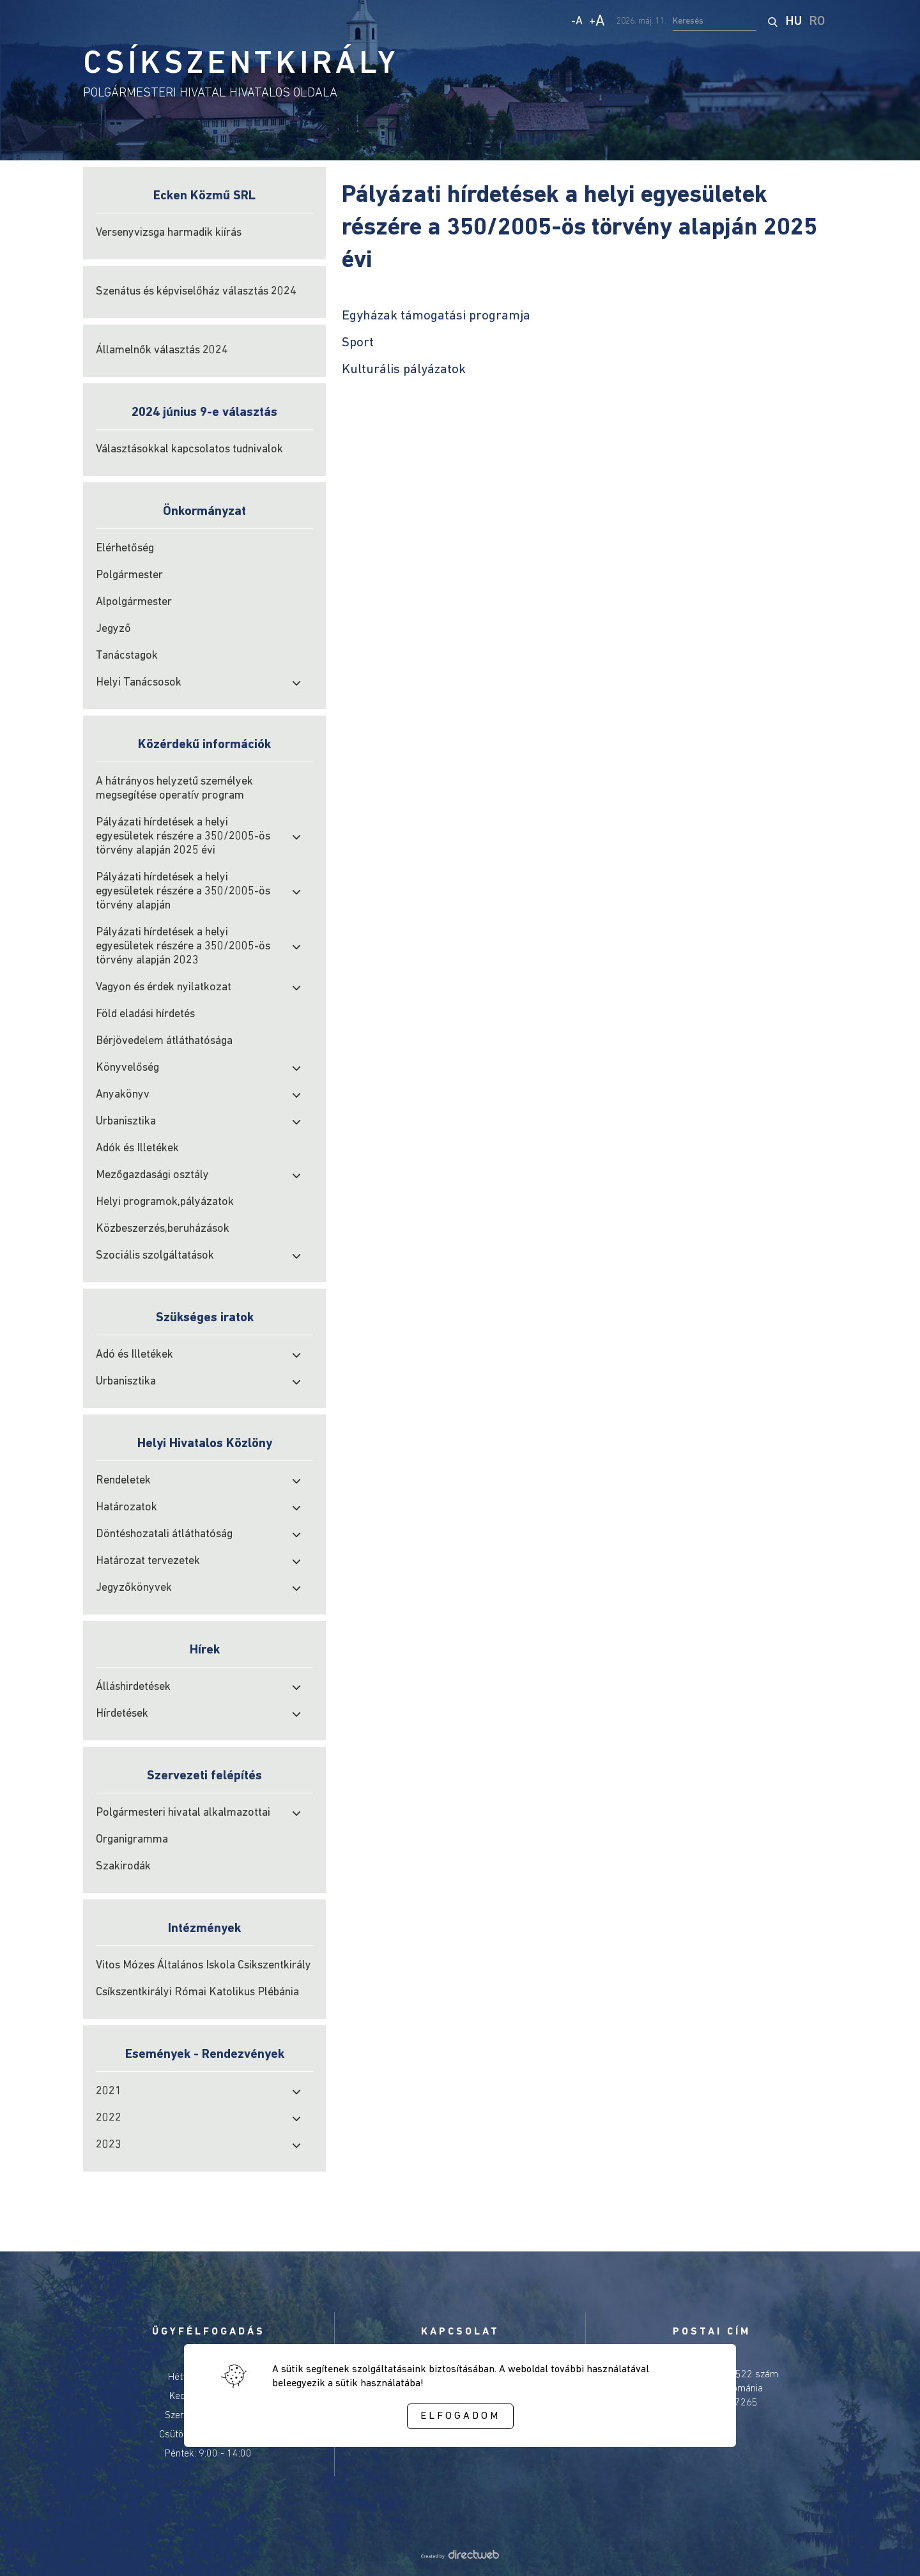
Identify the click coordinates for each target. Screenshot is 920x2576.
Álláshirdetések (133, 1687)
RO (817, 21)
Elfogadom (460, 2416)
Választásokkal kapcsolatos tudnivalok (189, 449)
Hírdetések (122, 1714)
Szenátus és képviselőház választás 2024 (196, 292)
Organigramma (132, 1840)
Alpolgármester (134, 602)
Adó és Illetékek (134, 1355)
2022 (108, 2118)
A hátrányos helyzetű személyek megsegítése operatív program (174, 789)
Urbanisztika (126, 1122)
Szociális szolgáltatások (155, 1256)
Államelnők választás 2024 (162, 350)
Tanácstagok (127, 656)
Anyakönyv (123, 1095)
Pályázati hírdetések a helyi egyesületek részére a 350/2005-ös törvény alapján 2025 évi (183, 836)
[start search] (772, 22)
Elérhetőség (125, 548)
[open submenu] (296, 683)
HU (794, 21)
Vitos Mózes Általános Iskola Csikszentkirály (203, 1965)
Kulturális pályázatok (404, 369)
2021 (108, 2091)
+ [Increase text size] (597, 21)
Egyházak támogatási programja (436, 316)
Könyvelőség (127, 1068)
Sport (358, 342)
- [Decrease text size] (577, 21)
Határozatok (126, 1507)
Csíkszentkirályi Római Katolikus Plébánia (197, 1992)
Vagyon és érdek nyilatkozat (163, 987)
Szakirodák (123, 1866)
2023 (108, 2145)
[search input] (714, 22)
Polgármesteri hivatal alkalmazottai (183, 1813)
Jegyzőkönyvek (134, 1588)
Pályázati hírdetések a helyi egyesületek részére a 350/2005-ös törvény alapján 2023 (183, 946)
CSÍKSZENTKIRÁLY (241, 65)
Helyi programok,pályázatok (165, 1202)
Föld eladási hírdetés (145, 1014)
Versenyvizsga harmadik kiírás (168, 233)
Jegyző (113, 629)
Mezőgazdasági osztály (152, 1175)
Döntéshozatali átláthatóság (164, 1534)
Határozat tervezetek (148, 1561)
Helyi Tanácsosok (138, 683)
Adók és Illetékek (137, 1148)
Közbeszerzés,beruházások (162, 1229)
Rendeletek (123, 1481)
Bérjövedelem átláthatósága (164, 1041)
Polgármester (129, 575)
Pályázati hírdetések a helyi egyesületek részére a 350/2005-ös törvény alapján (183, 891)
